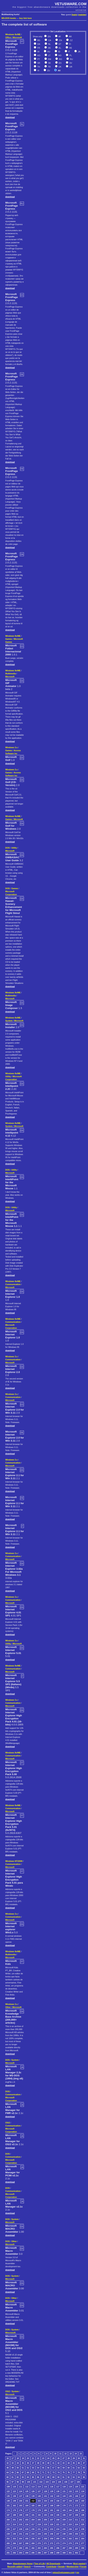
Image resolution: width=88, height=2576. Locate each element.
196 (64, 2515)
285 (51, 2548)
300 (64, 2553)
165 (33, 2505)
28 (69, 2458)
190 (26, 2515)
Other (8, 2007)
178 (33, 2510)
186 (82, 2510)
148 (8, 2501)
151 (26, 2501)
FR (38, 48)
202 (20, 2520)
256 (33, 2538)
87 (43, 2477)
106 (66, 2482)
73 (53, 2472)
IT (69, 51)
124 (20, 2491)
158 (70, 2501)
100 (28, 2482)
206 (45, 2520)
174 (8, 2510)
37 (33, 2463)
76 (69, 2472)
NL (49, 44)
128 (45, 2491)
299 (58, 2553)
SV (70, 63)
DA (38, 44)
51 (23, 2468)
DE (49, 48)
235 (64, 2529)
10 (55, 2453)
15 (81, 2453)
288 (70, 2548)
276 (76, 2543)
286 (58, 2548)
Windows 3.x (11, 747)
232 (45, 2529)
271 (45, 2543)
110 (14, 2486)
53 (33, 2468)
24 (48, 2458)
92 (69, 2477)
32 (7, 2463)
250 (76, 2534)
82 (18, 2477)
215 (20, 2524)
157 (64, 2501)
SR (38, 63)
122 (8, 2491)
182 (58, 2510)
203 (26, 2520)
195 (58, 2515)
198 (76, 2515)
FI (70, 44)
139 (33, 2496)
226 (8, 2529)
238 (82, 2529)
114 (39, 2486)
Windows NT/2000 (14, 1861)
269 (33, 2543)
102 (41, 2482)
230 (33, 2529)
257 (39, 2538)
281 (26, 2548)
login (74, 14)
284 (45, 2548)
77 (74, 2472)
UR (70, 67)
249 (70, 2534)
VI (38, 70)
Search (27, 2566)
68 (28, 2472)
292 (14, 2553)
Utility (14, 848)
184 (70, 2510)
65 (13, 2472)
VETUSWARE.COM (70, 4)
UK (59, 67)
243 (33, 2534)
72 (48, 2472)
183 (64, 2510)
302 (76, 2553)
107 (72, 2482)
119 (70, 2486)
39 (43, 2463)
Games (8, 639)
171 (70, 2505)
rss (77, 2572)
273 (58, 2543)
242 (26, 2534)
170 (64, 2505)
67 (23, 2472)
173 (82, 2505)
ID (59, 51)
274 (64, 2543)
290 (82, 2548)
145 (70, 2496)
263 (76, 2538)
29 (74, 2458)
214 (14, 2524)
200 (8, 2520)
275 (70, 2543)
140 (39, 2496)
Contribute (51, 2566)
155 (51, 2501)
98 (18, 2482)
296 (39, 2553)
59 (63, 2468)
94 (79, 2477)
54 (38, 2468)
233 (51, 2529)
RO (60, 59)
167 (45, 2505)
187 (8, 2515)
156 (58, 2501)
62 (79, 2468)
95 (84, 2477)
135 (8, 2496)
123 (14, 2491)
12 (65, 2453)
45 (74, 2463)
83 (23, 2477)
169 (58, 2505)
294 (26, 2553)
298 (51, 2553)
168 (51, 2505)
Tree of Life (39, 2563)
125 (26, 2491)
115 (45, 2486)
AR (70, 36)
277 (82, 2543)
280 (20, 2548)
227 (14, 2529)
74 (58, 2472)
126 (33, 2491)
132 (70, 2491)
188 (14, 2515)
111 (20, 2486)
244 (39, 2534)
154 (45, 2501)
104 (53, 2482)
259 (51, 2538)
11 (60, 2453)
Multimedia (10, 673)
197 (70, 2515)
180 (45, 2510)
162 (14, 2505)
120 (76, 2486)
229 (26, 2529)
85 (33, 2477)
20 (28, 2458)
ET (59, 44)
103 (47, 2482)
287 (64, 2548)
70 (38, 2472)
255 (26, 2538)
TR (49, 67)
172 (76, 2505)
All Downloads (53, 2563)
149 (14, 2501)
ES (59, 63)
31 (84, 2458)
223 (70, 2524)
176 (20, 2510)
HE (70, 48)
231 (39, 2529)
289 (76, 2548)
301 (70, 2553)
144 (64, 2496)
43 (63, 2463)
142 (51, 2496)
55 (43, 2468)
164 (26, 2505)
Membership (73, 2566)
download (10, 117)
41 (53, 2463)
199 (82, 2515)
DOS (7, 848)
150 (20, 2501)
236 (70, 2529)
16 (7, 2458)
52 (28, 2468)
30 (79, 2458)
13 (70, 2453)
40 (48, 2463)
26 (58, 2458)
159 (76, 2501)
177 (26, 2510)
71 (43, 2472)
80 (7, 2477)
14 (76, 2453)
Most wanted (79, 2563)
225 (82, 2524)
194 (51, 2515)
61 (74, 2468)
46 (79, 2463)
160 (82, 2501)
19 (23, 2458)
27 (63, 2458)
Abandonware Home (22, 2563)
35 (23, 2463)
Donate (61, 2566)
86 (38, 2477)
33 (13, 2463)
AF (59, 36)
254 (20, 2538)
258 (45, 2538)
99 (23, 2482)
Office (8, 37)
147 (82, 2496)
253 (14, 2538)
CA (49, 40)
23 (43, 2458)
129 (51, 2491)
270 (39, 2543)
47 (84, 2463)
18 (18, 2458)
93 (74, 2477)
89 (53, 2477)
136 (14, 2496)
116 (51, 2486)
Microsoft (17, 37)
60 (69, 2468)
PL (70, 55)
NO (59, 55)
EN (49, 36)
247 (58, 2534)
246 (51, 2534)
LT (49, 55)
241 (20, 2534)
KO (38, 55)
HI (38, 51)
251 (82, 2534)
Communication (13, 1284)
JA (78, 51)
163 (20, 2505)
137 (20, 2496)
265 (8, 2543)
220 (51, 2524)
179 (39, 2510)
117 (58, 2486)
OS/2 (7, 2123)
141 (45, 2496)
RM (49, 59)
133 (76, 2491)
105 (59, 2482)
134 (82, 2491)
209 (64, 2520)
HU (48, 51)
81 (13, 2477)
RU (71, 59)
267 (20, 2543)
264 (82, 2538)
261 (64, 2538)
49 (13, 2468)
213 (8, 2524)
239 (8, 2534)
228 (20, 2529)
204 (33, 2520)
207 (51, 2520)
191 (33, 2515)
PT (38, 59)
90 (58, 2477)
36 (28, 2463)
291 (8, 2553)
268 (26, 2543)
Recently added (14, 2566)
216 (26, 2524)
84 (28, 2477)
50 (18, 2468)
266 (14, 2543)
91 (63, 2477)
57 (53, 2468)
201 (14, 2520)
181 (51, 2510)
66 (18, 2472)
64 (7, 2472)
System (9, 1021)
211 (76, 2520)
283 (39, 2548)
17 (13, 2458)
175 (14, 2510)
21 (33, 2458)
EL (59, 48)
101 (34, 2482)
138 (26, 2496)
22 (38, 2458)
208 (58, 2520)
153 (39, 2501)
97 (13, 2482)
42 (58, 2463)
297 (45, 2553)
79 (84, 2472)
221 (58, 2524)
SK (49, 63)
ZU (48, 70)
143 (58, 2496)
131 (64, 2491)
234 (58, 2529)
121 (82, 2486)
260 (58, 2538)
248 (64, 2534)
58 (58, 2468)
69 (33, 2472)
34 (18, 2463)
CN (60, 40)
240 (14, 2534)
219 (45, 2524)
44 (69, 2463)
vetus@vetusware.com (63, 2572)
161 (8, 2505)
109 (8, 2486)
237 (76, 2529)
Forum (83, 2566)
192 (39, 2515)
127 (39, 2491)
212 (82, 2520)
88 (48, 2477)
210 (70, 2520)
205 (39, 2520)
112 (26, 2486)
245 (45, 2534)
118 (64, 2486)
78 (79, 2472)
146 (76, 2496)
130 (58, 2491)
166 (39, 2505)
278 (8, 2548)
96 (7, 2482)
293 (20, 2553)
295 (33, 2553)
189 (20, 2515)
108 (78, 2482)
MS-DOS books (9, 18)
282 (33, 2548)
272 (51, 2543)
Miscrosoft (10, 2332)
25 (53, 2458)
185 (76, 2510)
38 (38, 2463)
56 (48, 2468)
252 (8, 2538)
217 (33, 2524)
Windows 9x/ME (12, 34)
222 (64, 2524)
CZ (70, 40)
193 (45, 2515)
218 (39, 2524)
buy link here (25, 18)
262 (70, 2538)
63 (84, 2468)
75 (63, 2472)
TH (38, 67)
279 (14, 2548)
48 (7, 2468)
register (82, 14)
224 (76, 2524)
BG (38, 40)
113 (33, 2486)
